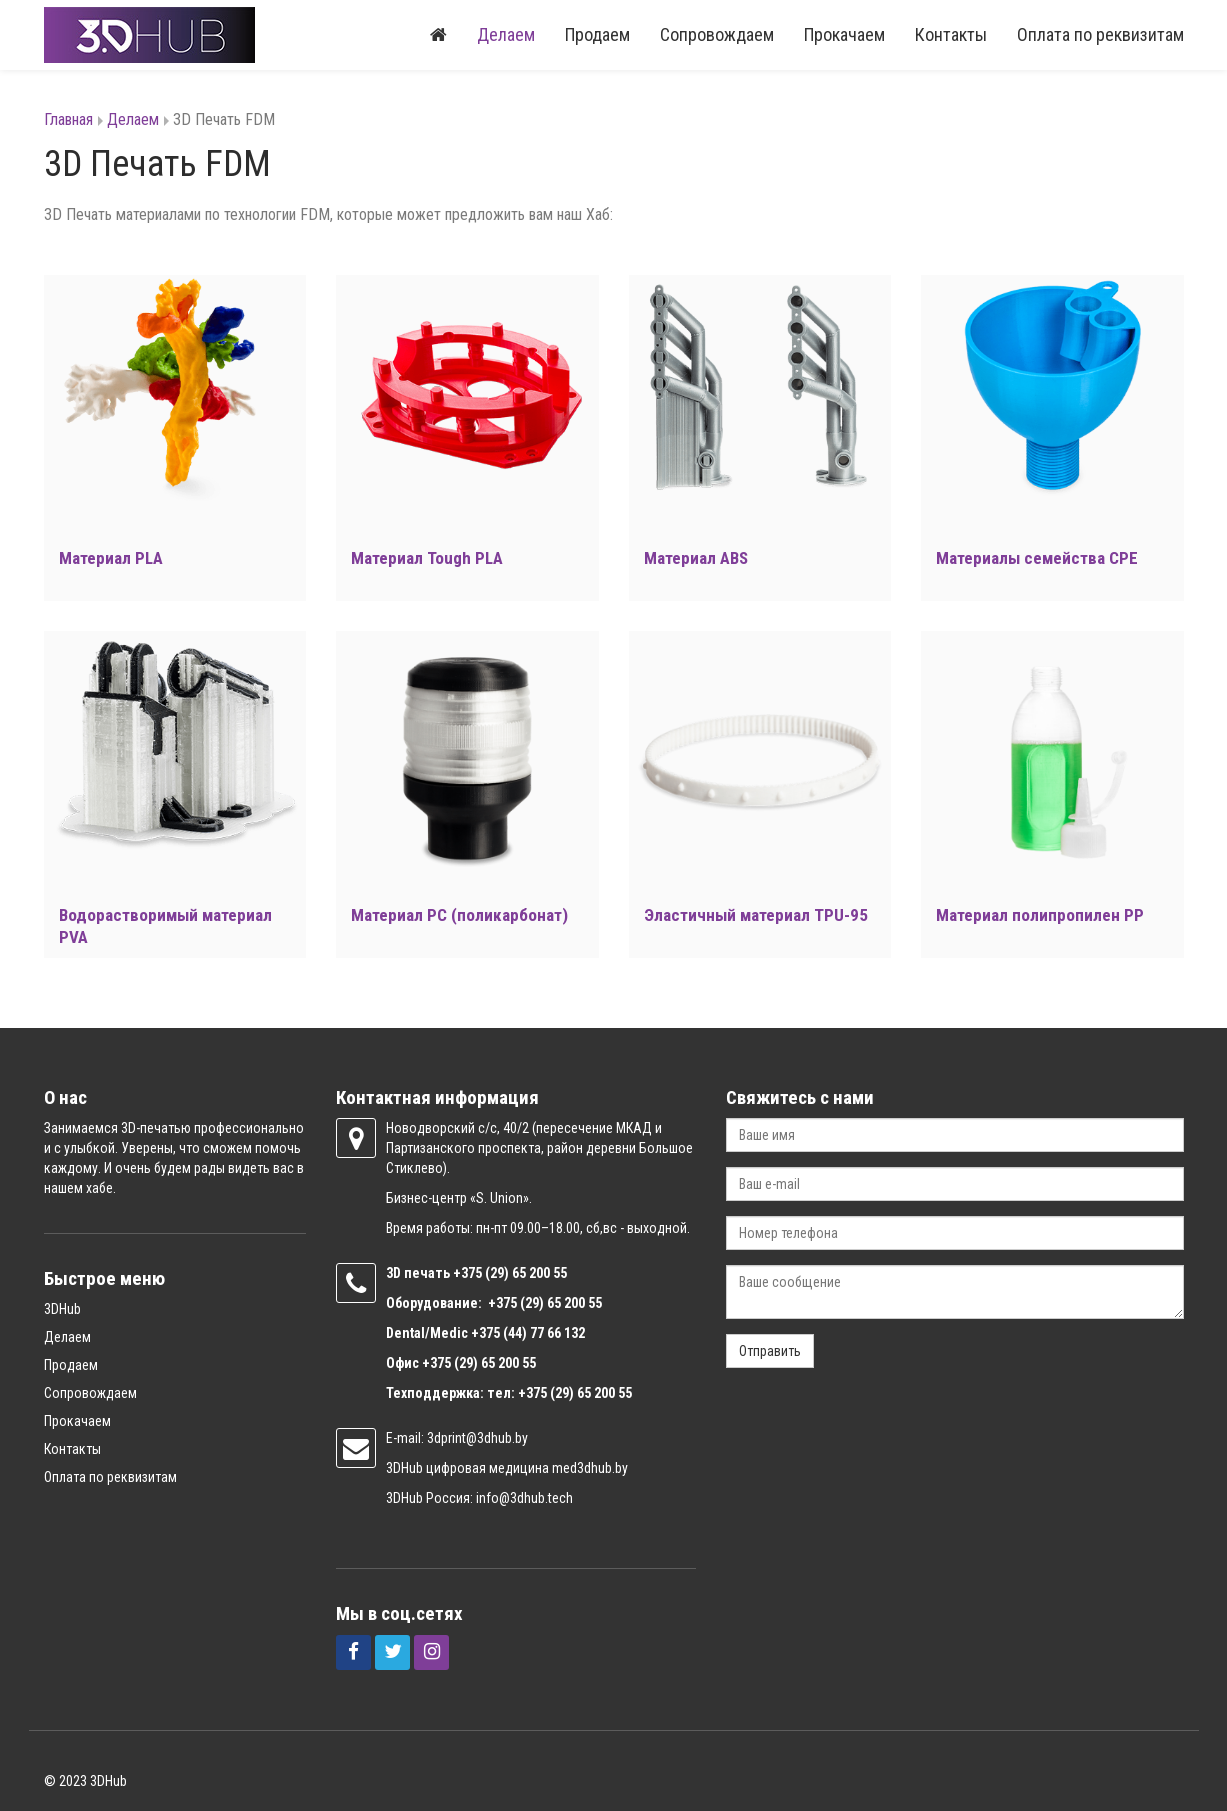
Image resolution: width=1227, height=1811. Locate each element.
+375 (469, 1273)
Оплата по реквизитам (1100, 34)
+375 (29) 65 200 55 (479, 1363)
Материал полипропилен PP (1040, 915)
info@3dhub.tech (524, 1498)
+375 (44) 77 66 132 (528, 1333)
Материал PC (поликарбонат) (459, 915)
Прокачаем (844, 34)
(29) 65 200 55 (526, 1273)
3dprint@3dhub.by (477, 1438)
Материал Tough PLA (427, 558)
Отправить (770, 1351)
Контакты (951, 34)
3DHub (62, 1309)
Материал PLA (111, 558)
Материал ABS (696, 558)
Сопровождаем (717, 34)
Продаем (597, 34)
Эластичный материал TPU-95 (756, 915)
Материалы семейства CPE (1037, 558)
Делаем (506, 34)
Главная (68, 119)
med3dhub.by (590, 1468)
